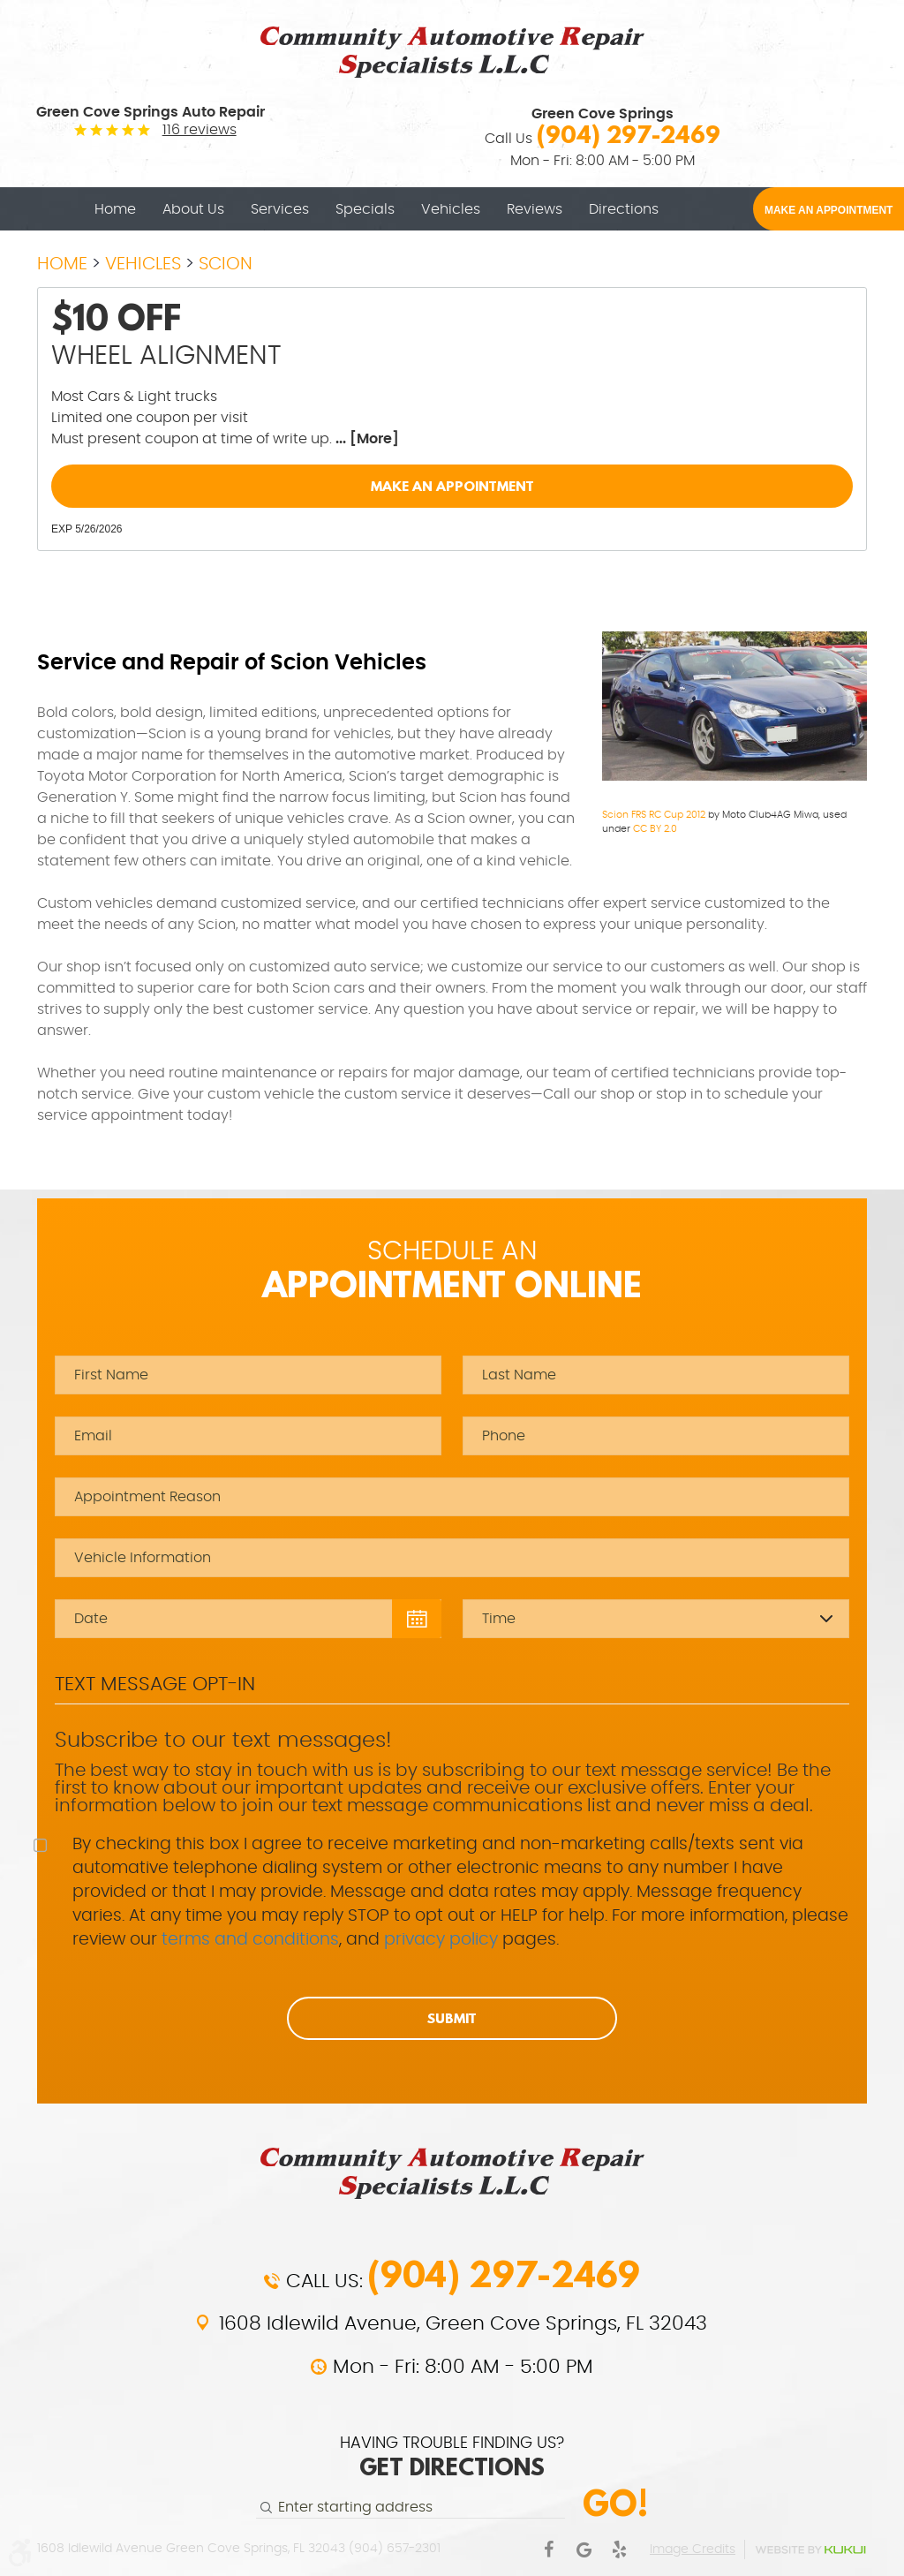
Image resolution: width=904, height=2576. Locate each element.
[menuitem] (115, 209)
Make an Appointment (452, 485)
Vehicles (450, 209)
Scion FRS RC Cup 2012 (653, 815)
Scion (225, 264)
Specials (365, 209)
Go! (615, 2503)
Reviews (534, 209)
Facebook (548, 2549)
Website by (810, 2550)
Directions (624, 209)
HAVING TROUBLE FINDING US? (452, 2459)
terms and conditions (250, 1939)
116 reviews (199, 130)
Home (115, 209)
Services (280, 209)
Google (583, 2549)
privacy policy (441, 1939)
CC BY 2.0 (655, 829)
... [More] (365, 439)
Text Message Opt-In (155, 1684)
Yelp (619, 2549)
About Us (193, 209)
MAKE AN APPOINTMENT (829, 210)
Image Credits (692, 2549)
